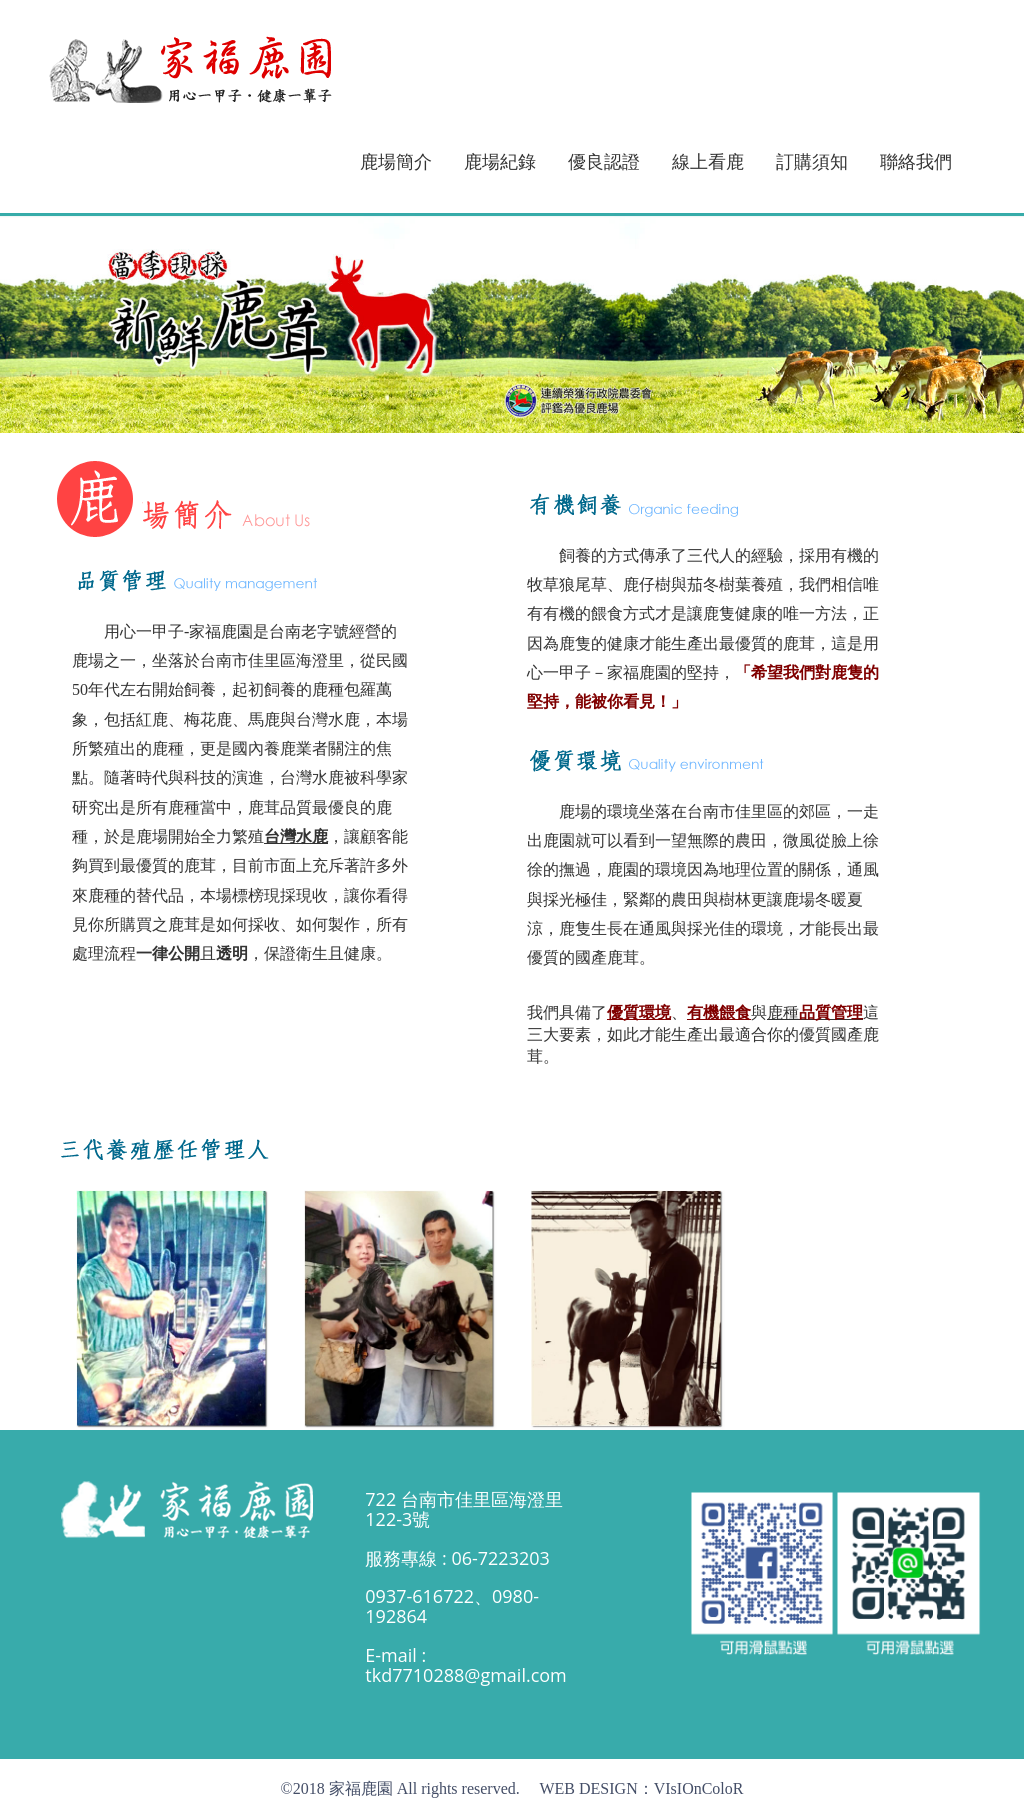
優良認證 (604, 162)
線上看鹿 (708, 162)
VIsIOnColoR (699, 1788)
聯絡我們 (916, 162)
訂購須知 (812, 162)
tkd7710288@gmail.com (465, 1675)
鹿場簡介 (396, 162)
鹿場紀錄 (500, 162)
